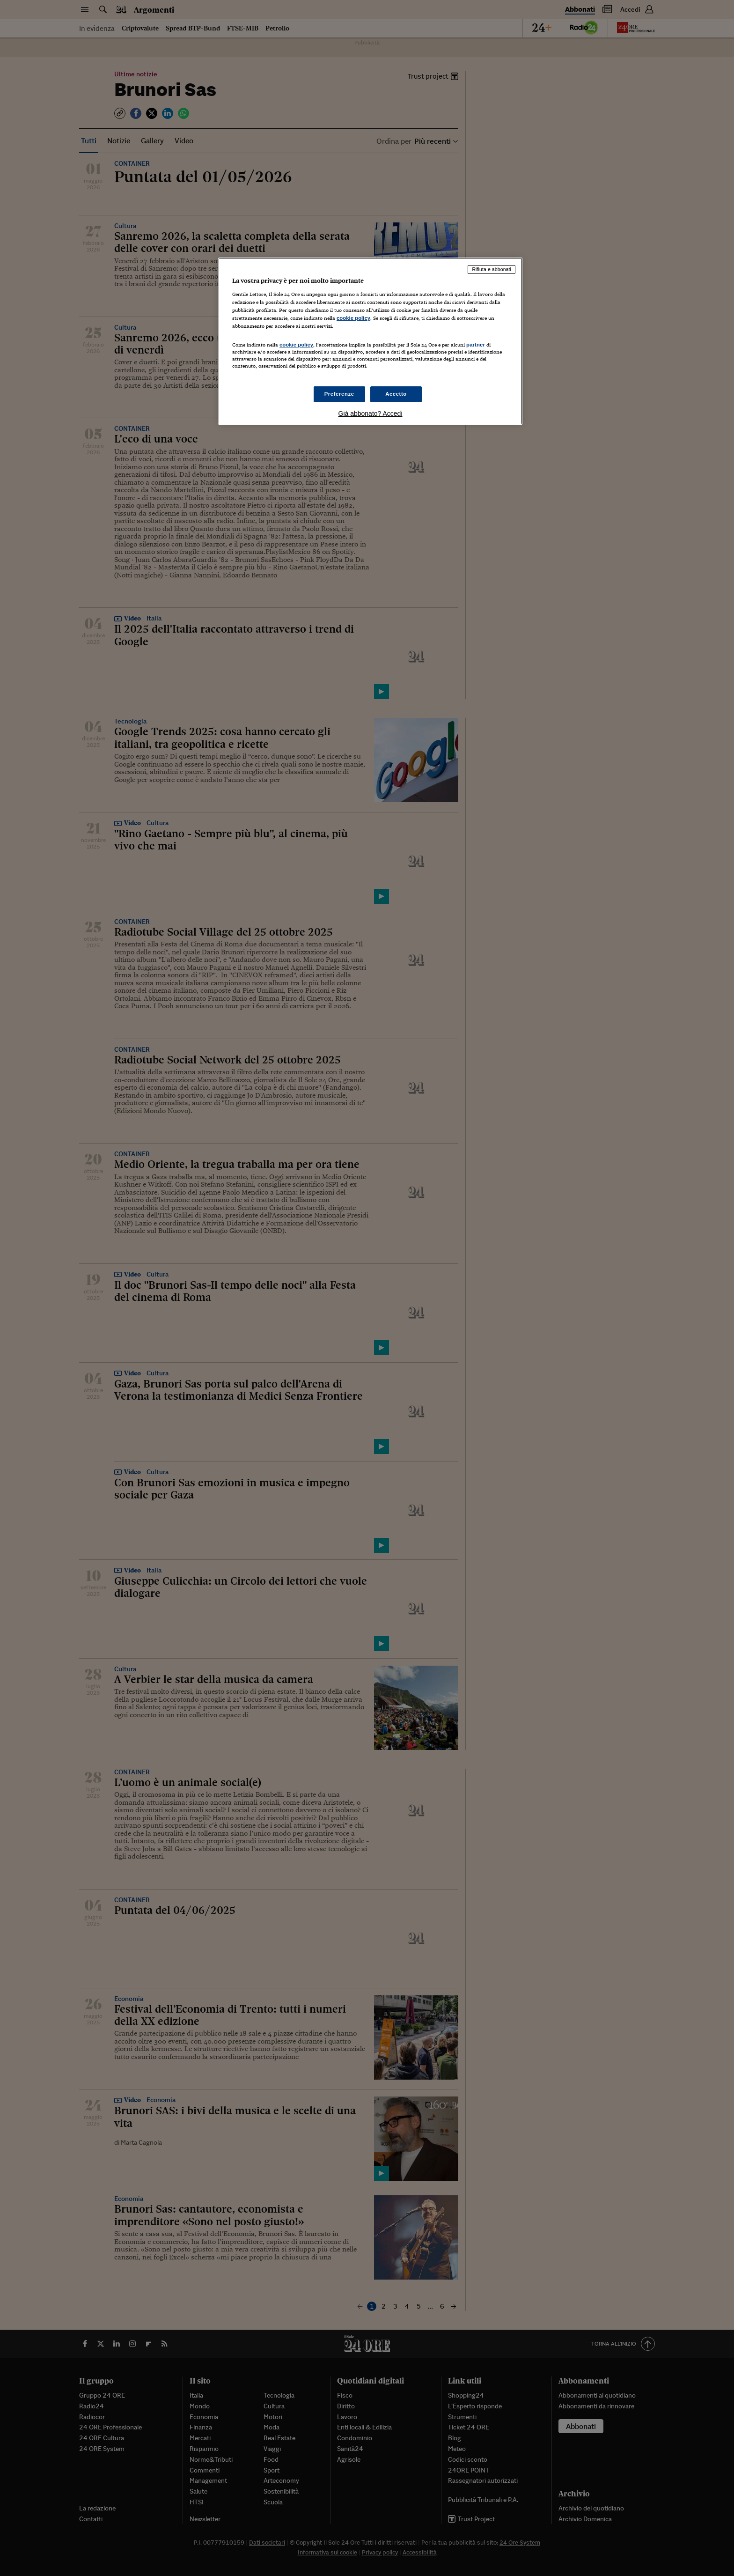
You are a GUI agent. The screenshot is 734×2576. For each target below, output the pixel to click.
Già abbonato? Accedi (370, 413)
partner (475, 344)
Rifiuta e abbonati (491, 269)
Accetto (396, 394)
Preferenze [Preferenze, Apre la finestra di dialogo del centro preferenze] (339, 394)
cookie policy (353, 318)
